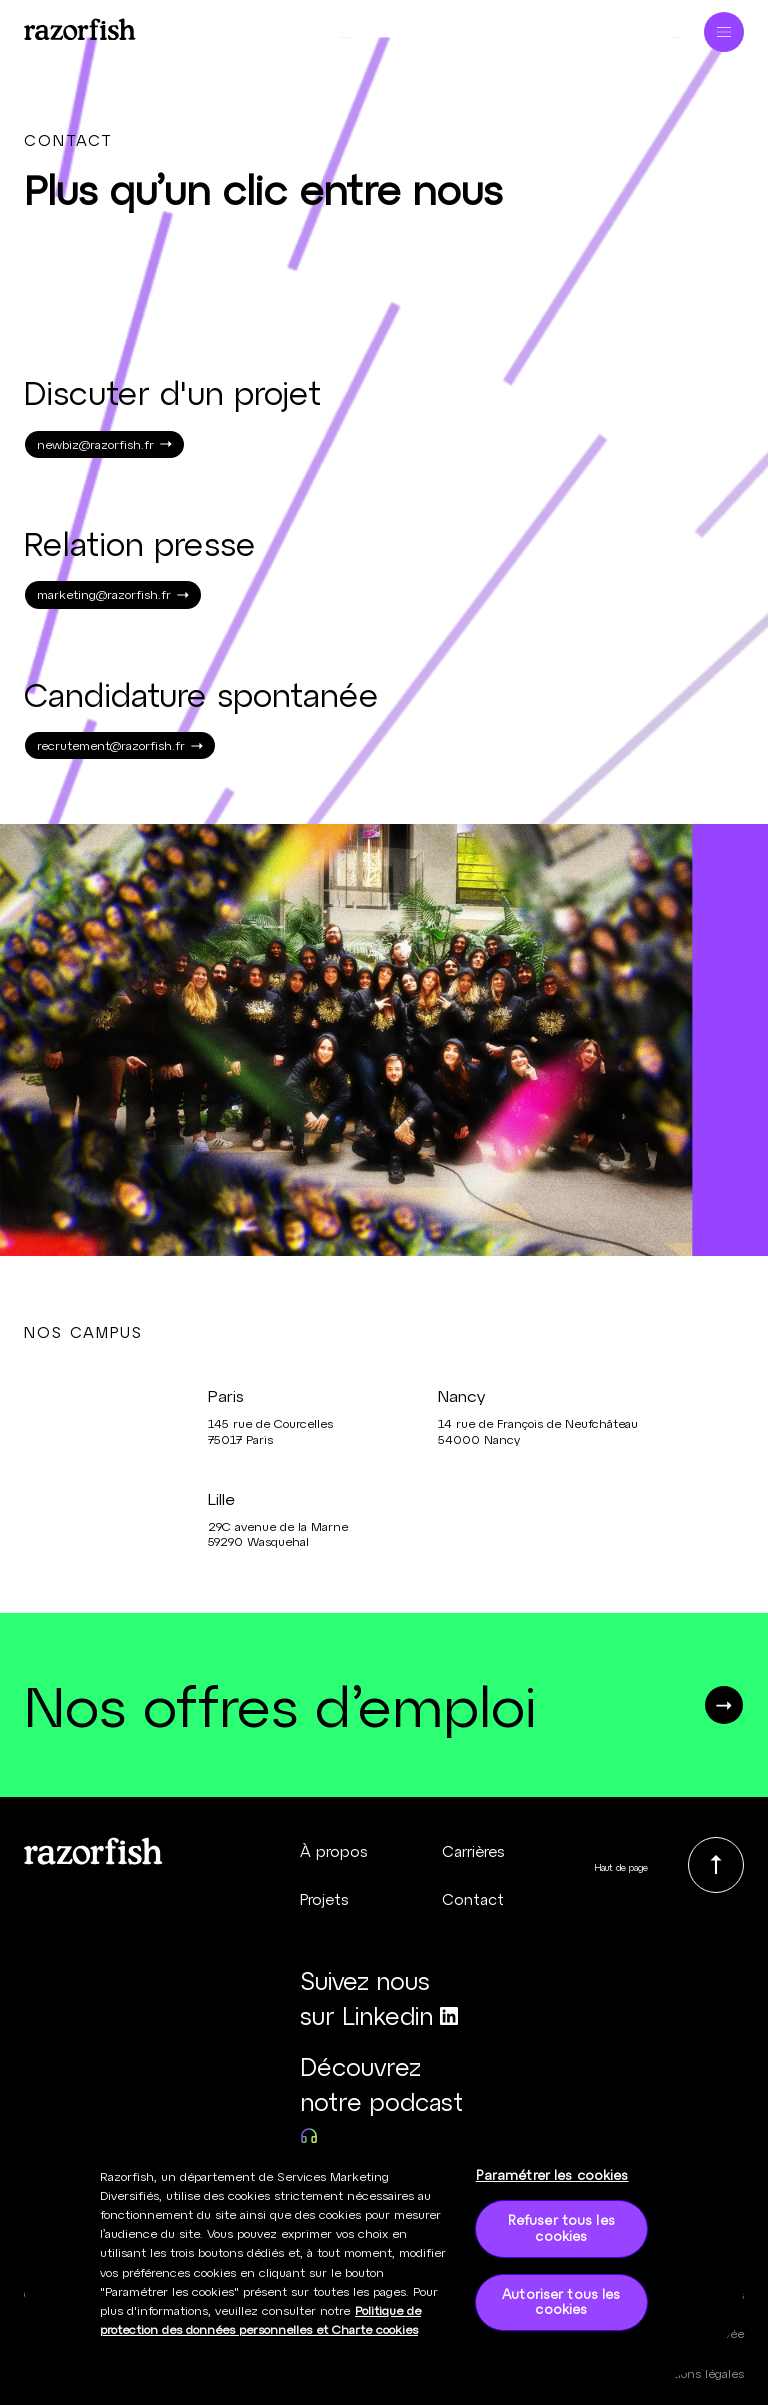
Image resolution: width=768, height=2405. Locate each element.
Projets (324, 1899)
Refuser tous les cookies (561, 2239)
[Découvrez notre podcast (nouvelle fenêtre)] (384, 2102)
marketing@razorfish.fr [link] (113, 594)
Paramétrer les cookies (552, 2185)
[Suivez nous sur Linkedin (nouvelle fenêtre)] (384, 1999)
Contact (473, 1899)
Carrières (473, 1851)
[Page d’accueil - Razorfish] (80, 26)
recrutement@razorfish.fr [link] (120, 745)
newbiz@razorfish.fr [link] (104, 444)
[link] (716, 1865)
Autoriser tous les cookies (561, 2312)
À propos (334, 1851)
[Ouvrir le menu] (724, 26)
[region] (384, 2274)
